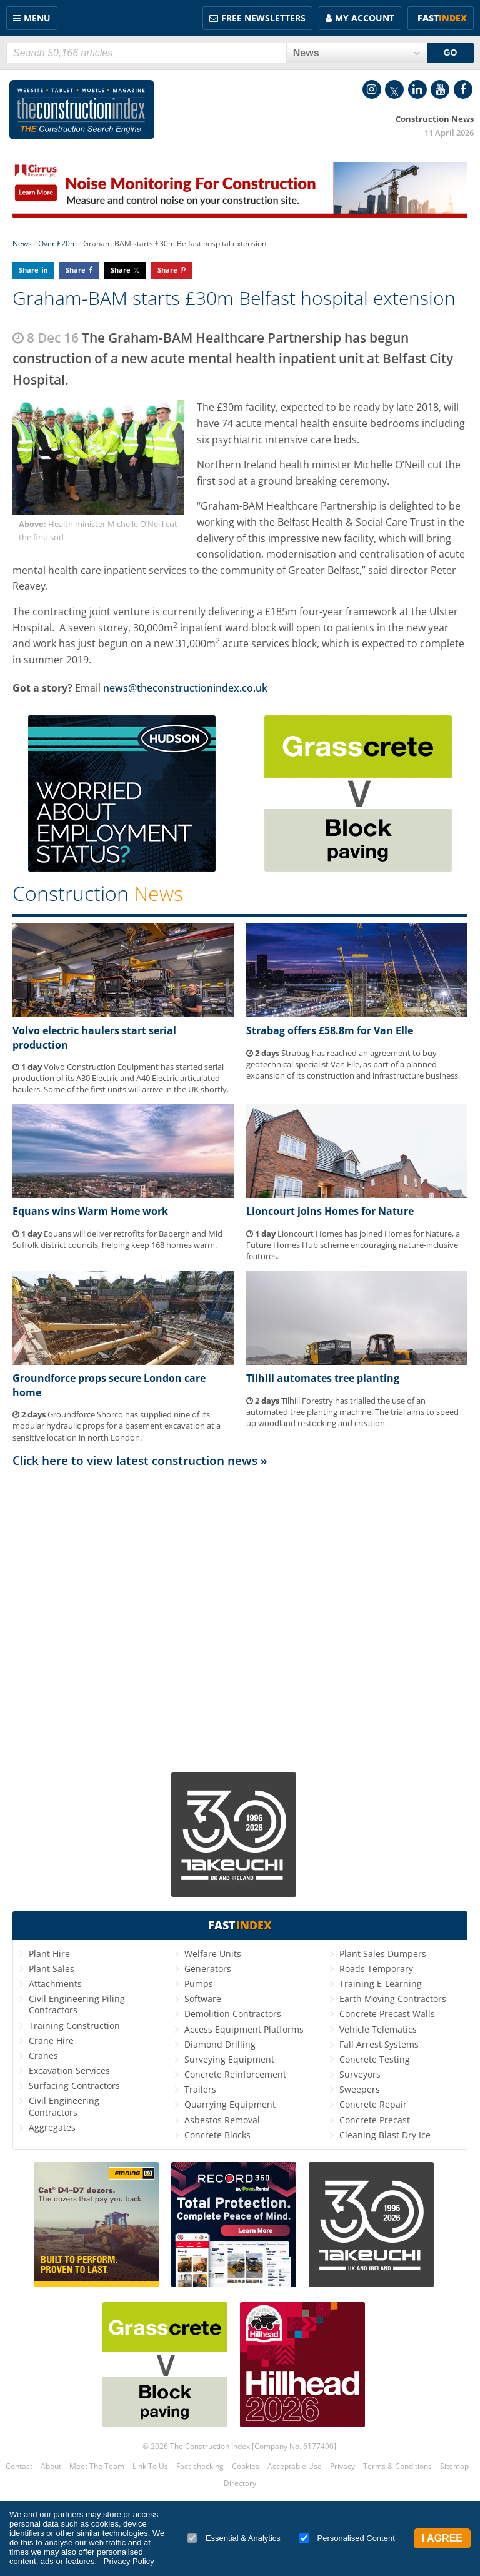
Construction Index (81, 110)
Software (202, 1999)
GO (451, 53)
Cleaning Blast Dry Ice (385, 2135)
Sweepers (359, 2089)
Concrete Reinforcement (235, 2074)
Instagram (371, 89)
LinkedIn (417, 89)
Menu (37, 18)
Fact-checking (200, 2466)
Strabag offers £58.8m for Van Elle (329, 1030)
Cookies (245, 2466)
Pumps (198, 1984)
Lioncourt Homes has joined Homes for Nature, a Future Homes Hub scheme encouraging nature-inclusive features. (353, 1245)
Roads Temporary (376, 1969)
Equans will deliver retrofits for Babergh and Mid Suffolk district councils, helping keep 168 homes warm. (117, 1239)
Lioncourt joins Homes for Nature (330, 1211)
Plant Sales (51, 1969)
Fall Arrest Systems (379, 2044)
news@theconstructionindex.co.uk (185, 688)
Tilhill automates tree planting (322, 1378)
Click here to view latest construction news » (140, 1460)
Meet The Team (96, 2466)
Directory (240, 2483)
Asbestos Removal (222, 2120)
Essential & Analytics (234, 2538)
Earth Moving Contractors (392, 1999)
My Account (364, 18)
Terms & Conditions (397, 2466)
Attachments (55, 1984)
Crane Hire (51, 2040)
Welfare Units (212, 1954)
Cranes (43, 2055)
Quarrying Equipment (230, 2104)
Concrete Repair (373, 2104)
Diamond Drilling (220, 2044)
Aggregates (52, 2127)
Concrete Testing (374, 2059)
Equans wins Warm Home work (90, 1211)
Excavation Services (69, 2070)
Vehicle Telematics (378, 2029)
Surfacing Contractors (74, 2085)
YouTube (440, 89)
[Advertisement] (240, 1614)
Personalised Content (347, 2538)
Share (29, 269)
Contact (19, 2466)
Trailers (200, 2089)
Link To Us (150, 2466)
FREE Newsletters (263, 18)
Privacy (342, 2466)
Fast (442, 18)
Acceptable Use (295, 2466)
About (51, 2466)
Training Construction (74, 2025)
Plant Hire (49, 1954)
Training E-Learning (380, 1984)
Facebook (463, 89)
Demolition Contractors (232, 2014)
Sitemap (454, 2466)
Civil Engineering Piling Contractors (77, 2004)
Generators (207, 1969)
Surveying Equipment (229, 2059)
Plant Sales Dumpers (382, 1954)
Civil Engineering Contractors (64, 2106)
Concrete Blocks (217, 2135)
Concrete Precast (374, 2120)
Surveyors (360, 2074)
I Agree (442, 2538)
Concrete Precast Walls (387, 2014)
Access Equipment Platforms (244, 2029)
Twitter (394, 89)
